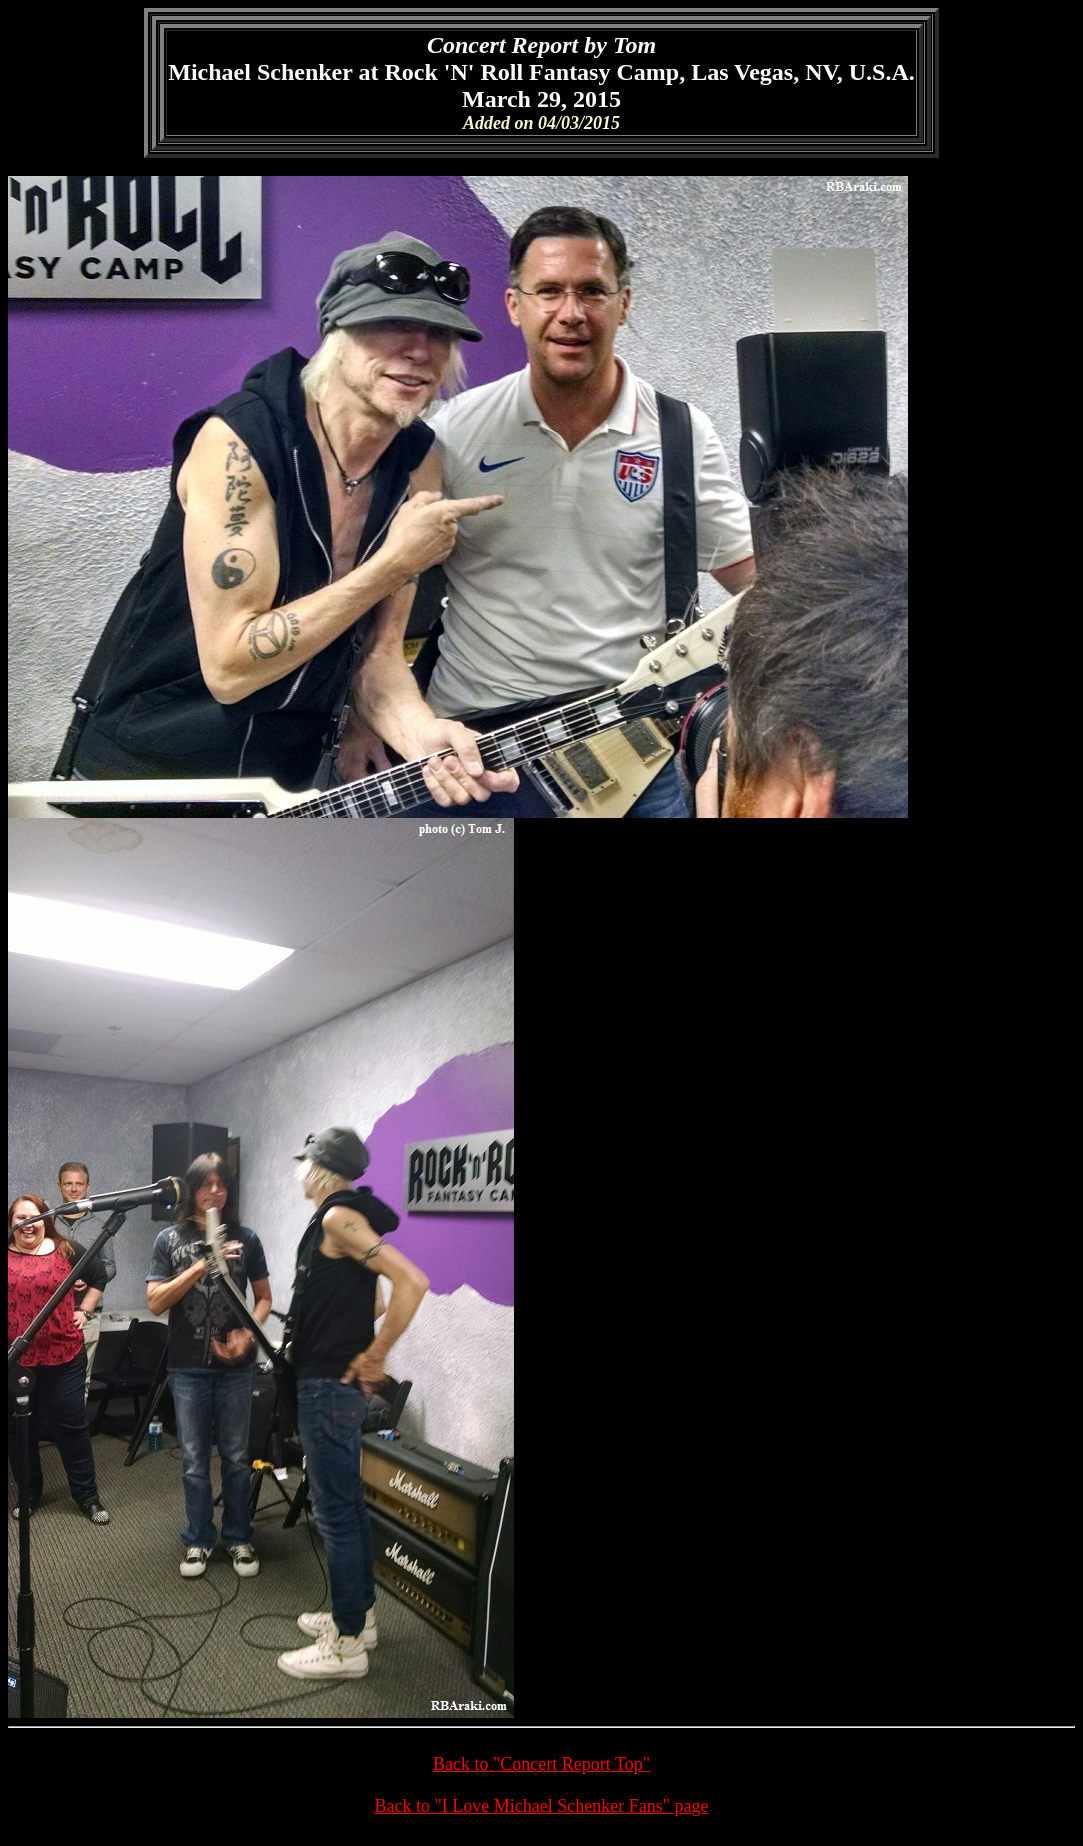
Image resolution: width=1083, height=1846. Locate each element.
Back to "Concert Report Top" (541, 1764)
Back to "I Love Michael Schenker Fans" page (541, 1806)
